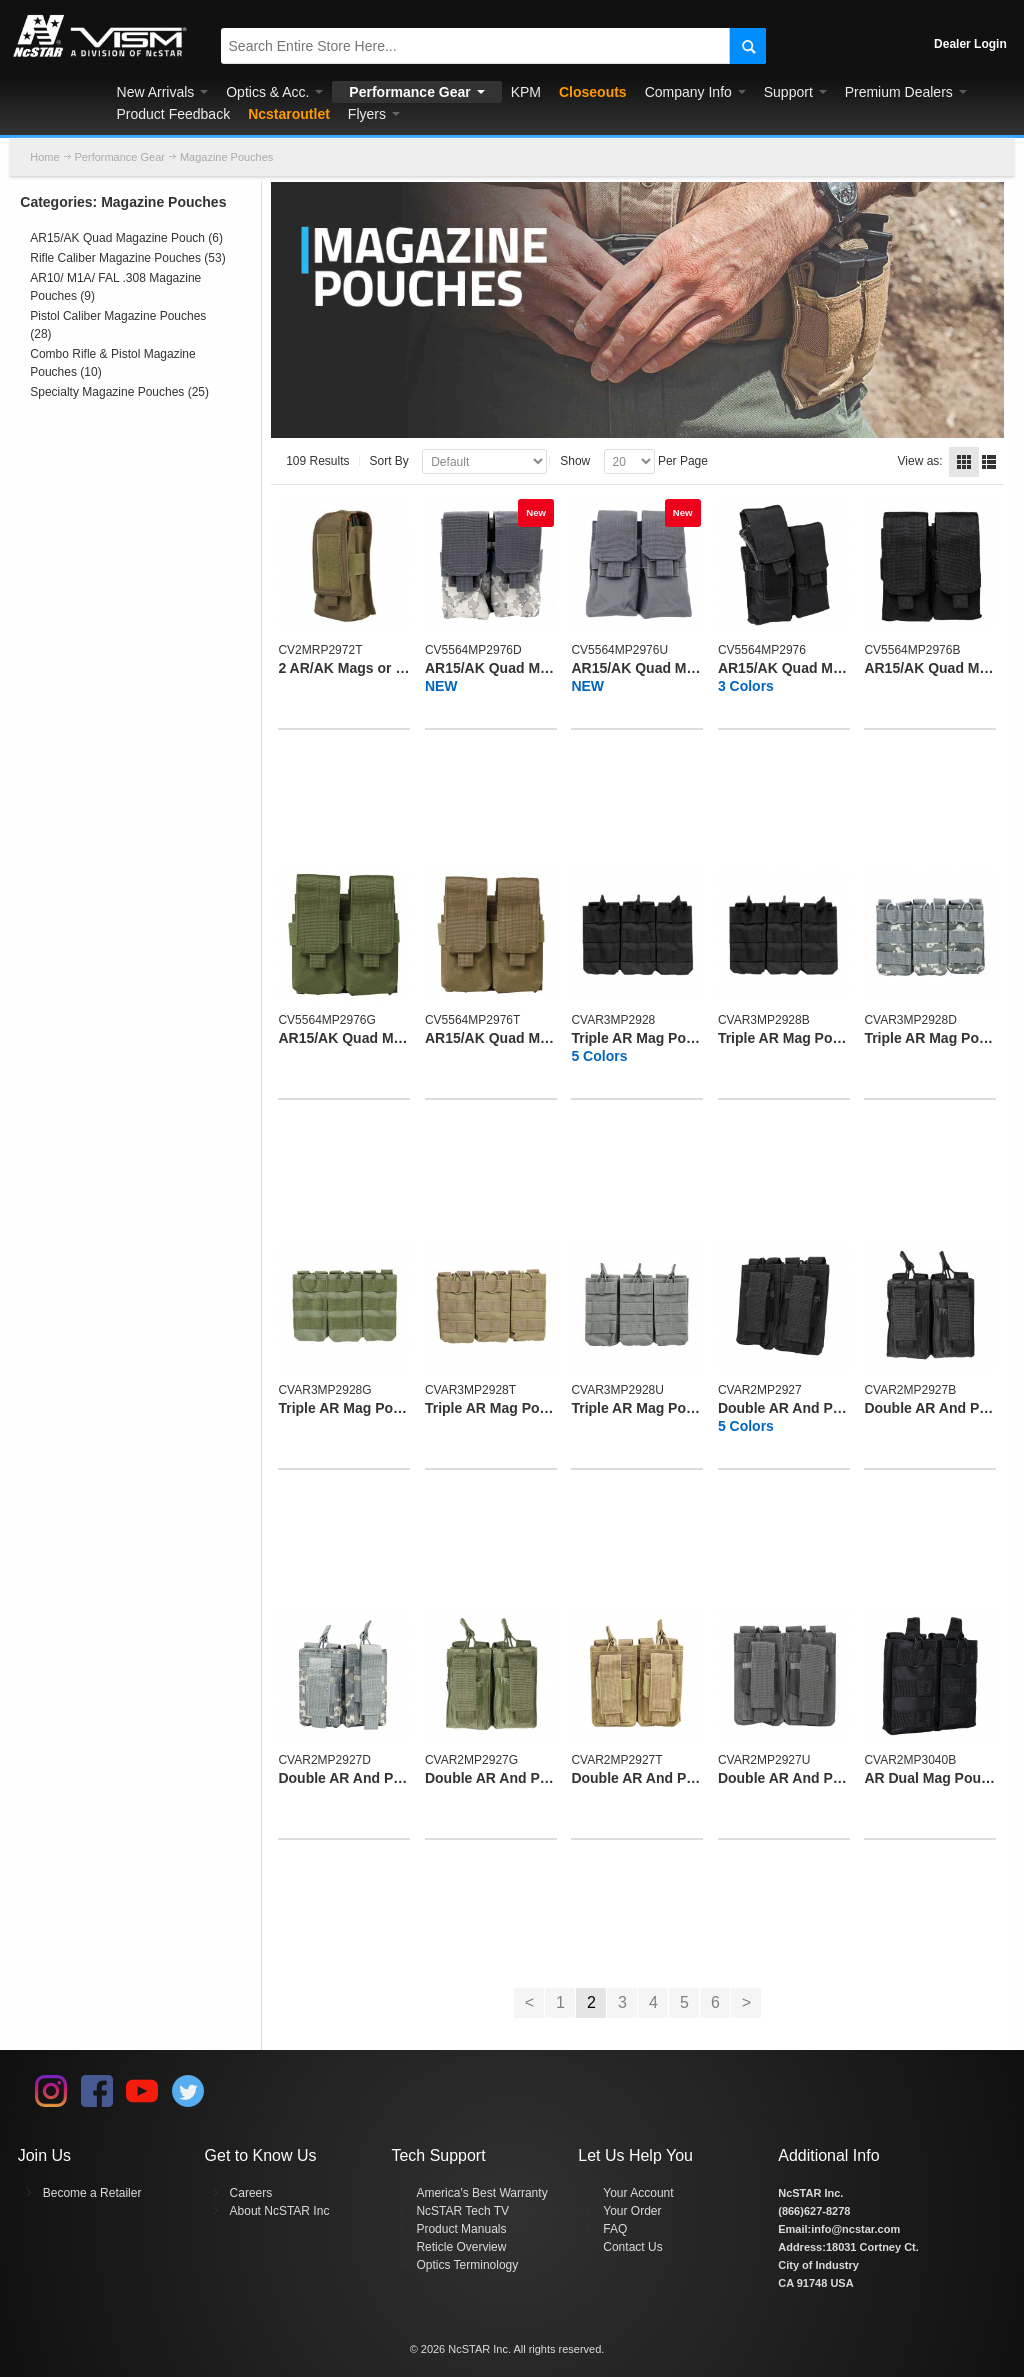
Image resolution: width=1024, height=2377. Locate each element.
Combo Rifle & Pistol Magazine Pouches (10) (112, 363)
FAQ (615, 2229)
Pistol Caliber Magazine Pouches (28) (118, 325)
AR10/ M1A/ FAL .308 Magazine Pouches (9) (115, 287)
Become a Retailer (92, 2193)
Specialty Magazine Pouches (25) (119, 392)
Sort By (389, 461)
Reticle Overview (461, 2247)
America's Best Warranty (481, 2193)
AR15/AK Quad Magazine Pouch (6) (126, 238)
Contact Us (632, 2247)
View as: (920, 461)
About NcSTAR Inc (280, 2211)
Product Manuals (461, 2229)
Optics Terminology (467, 2265)
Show (575, 461)
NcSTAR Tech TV (462, 2211)
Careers (251, 2193)
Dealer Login (970, 44)
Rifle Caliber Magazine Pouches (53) (127, 258)
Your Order (632, 2211)
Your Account (638, 2193)
